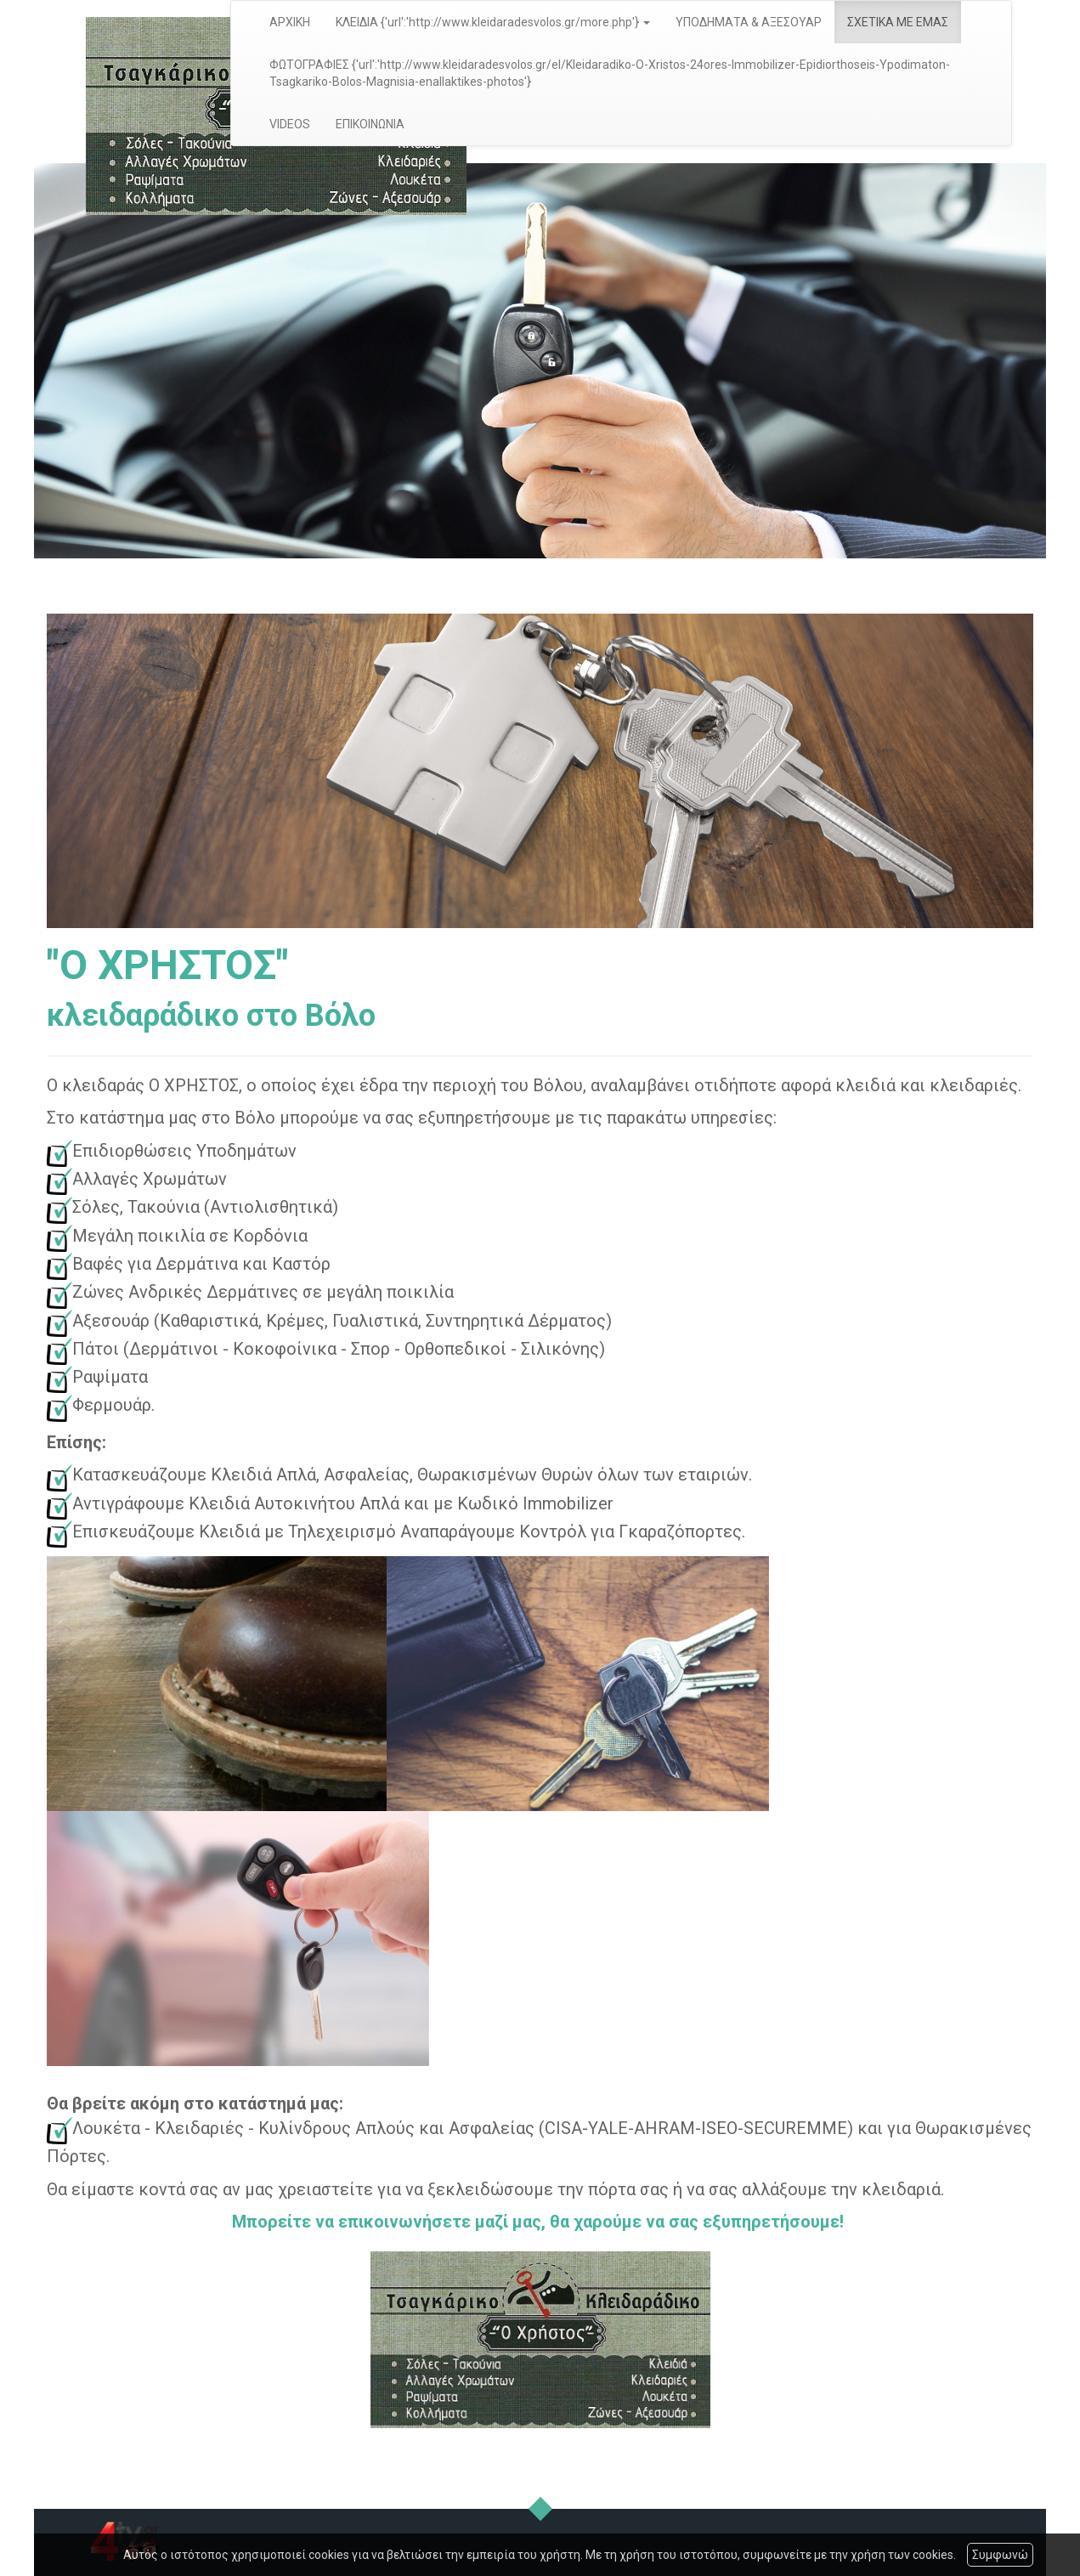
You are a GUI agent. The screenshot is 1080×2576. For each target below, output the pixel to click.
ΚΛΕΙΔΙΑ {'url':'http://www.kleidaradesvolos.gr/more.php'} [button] (493, 22)
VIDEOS (289, 124)
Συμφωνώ (1000, 2555)
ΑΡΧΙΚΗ (289, 22)
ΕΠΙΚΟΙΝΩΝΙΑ (370, 124)
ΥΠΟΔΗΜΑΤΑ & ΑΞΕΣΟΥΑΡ (749, 22)
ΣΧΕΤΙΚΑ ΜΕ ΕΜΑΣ (897, 22)
